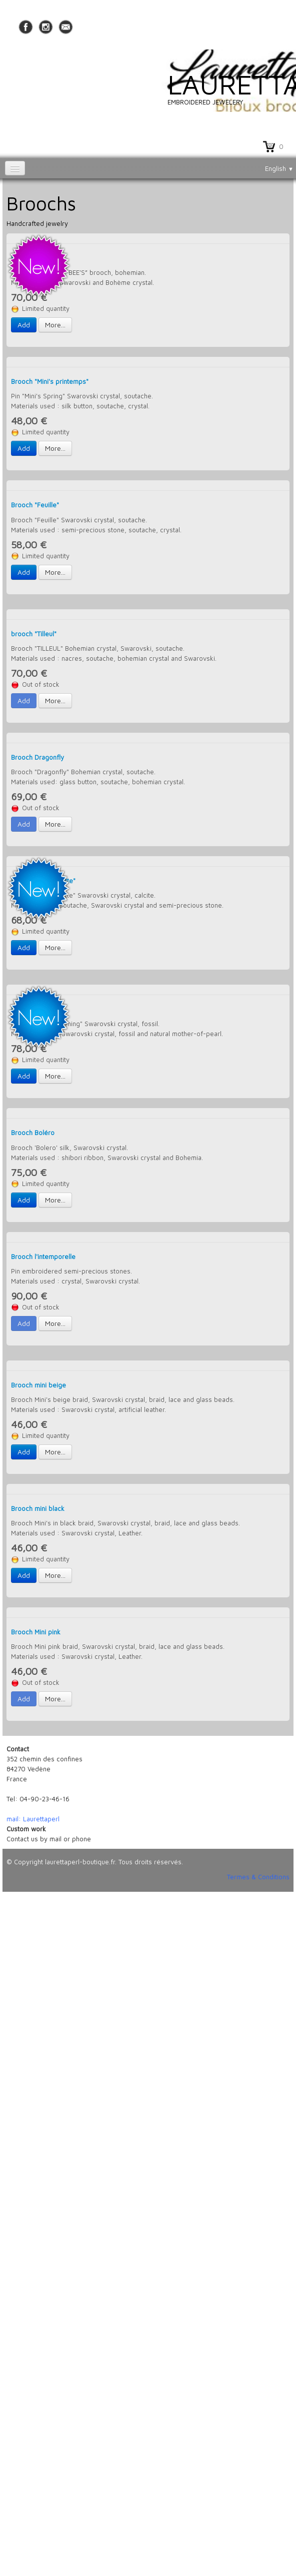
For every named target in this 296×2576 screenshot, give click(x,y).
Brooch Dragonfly (37, 757)
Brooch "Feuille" (35, 505)
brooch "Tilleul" (33, 634)
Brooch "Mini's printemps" (49, 381)
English (279, 168)
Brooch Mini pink (35, 1632)
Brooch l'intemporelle (43, 1257)
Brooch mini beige (38, 1385)
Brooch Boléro (32, 1133)
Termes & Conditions (258, 1877)
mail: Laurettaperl (33, 1819)
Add (24, 324)
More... (55, 324)
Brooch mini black (37, 1508)
